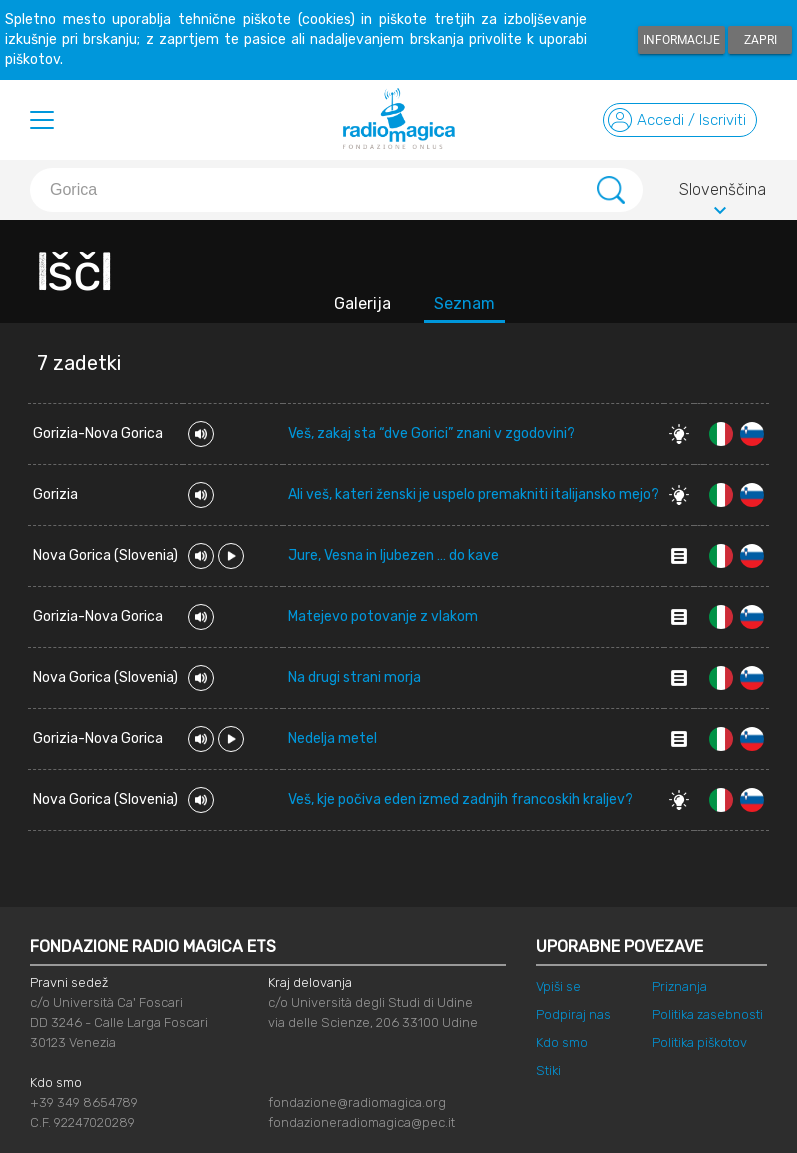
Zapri (760, 40)
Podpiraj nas (573, 1014)
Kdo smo (562, 1042)
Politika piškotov (699, 1042)
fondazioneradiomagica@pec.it (361, 1122)
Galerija (362, 303)
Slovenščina (722, 193)
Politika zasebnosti (707, 1014)
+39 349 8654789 (84, 1102)
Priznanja (679, 986)
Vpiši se (558, 986)
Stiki (548, 1070)
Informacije (681, 40)
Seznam (464, 303)
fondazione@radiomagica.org (357, 1102)
